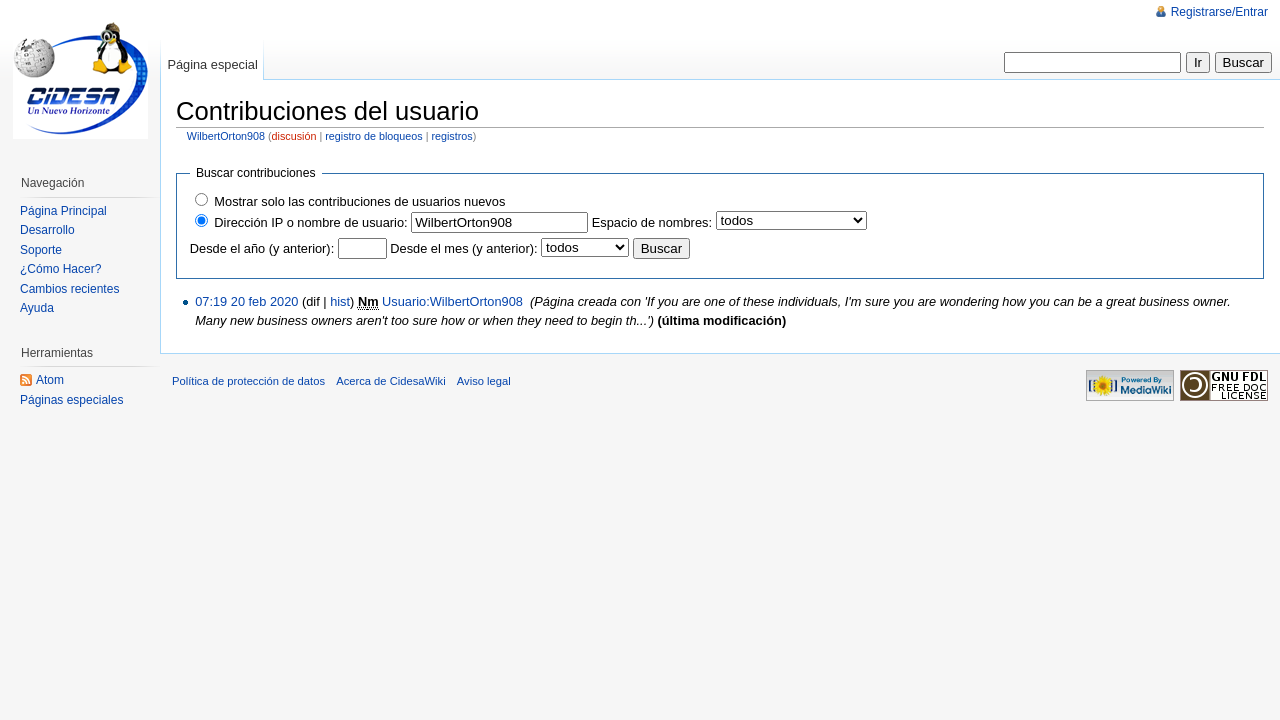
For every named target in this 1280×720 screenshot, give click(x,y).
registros (451, 136)
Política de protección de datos (248, 381)
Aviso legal (484, 381)
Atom (50, 380)
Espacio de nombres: (652, 222)
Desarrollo (47, 230)
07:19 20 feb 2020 (246, 301)
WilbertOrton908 (226, 136)
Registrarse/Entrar (1219, 12)
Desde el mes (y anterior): (463, 248)
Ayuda (37, 308)
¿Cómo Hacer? (60, 269)
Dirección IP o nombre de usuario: (310, 222)
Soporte (41, 250)
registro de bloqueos (373, 136)
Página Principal (63, 211)
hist (340, 301)
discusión (294, 136)
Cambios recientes (69, 289)
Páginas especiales (71, 400)
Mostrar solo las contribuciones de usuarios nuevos (359, 201)
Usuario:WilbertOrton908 (452, 301)
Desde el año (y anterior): (262, 248)
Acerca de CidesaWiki (390, 381)
